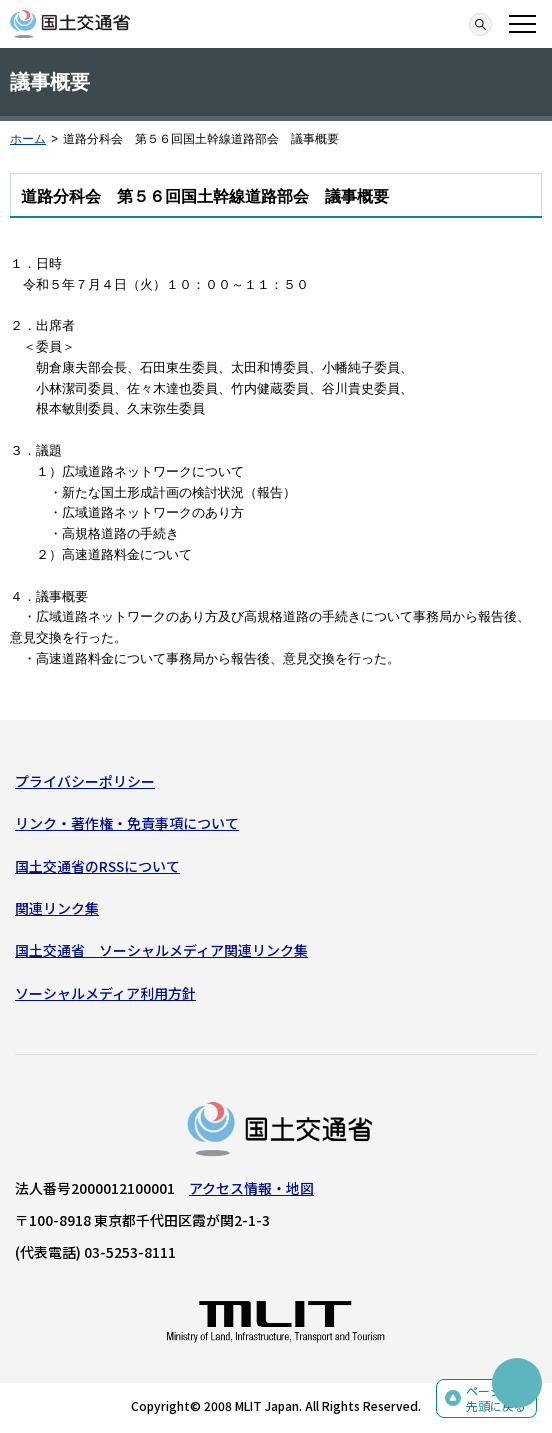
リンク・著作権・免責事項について (127, 823)
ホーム (28, 139)
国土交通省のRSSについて (97, 866)
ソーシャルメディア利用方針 (105, 993)
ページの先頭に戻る (496, 1398)
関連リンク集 (57, 908)
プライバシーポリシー (85, 781)
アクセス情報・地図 (251, 1188)
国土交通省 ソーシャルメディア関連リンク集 (161, 950)
